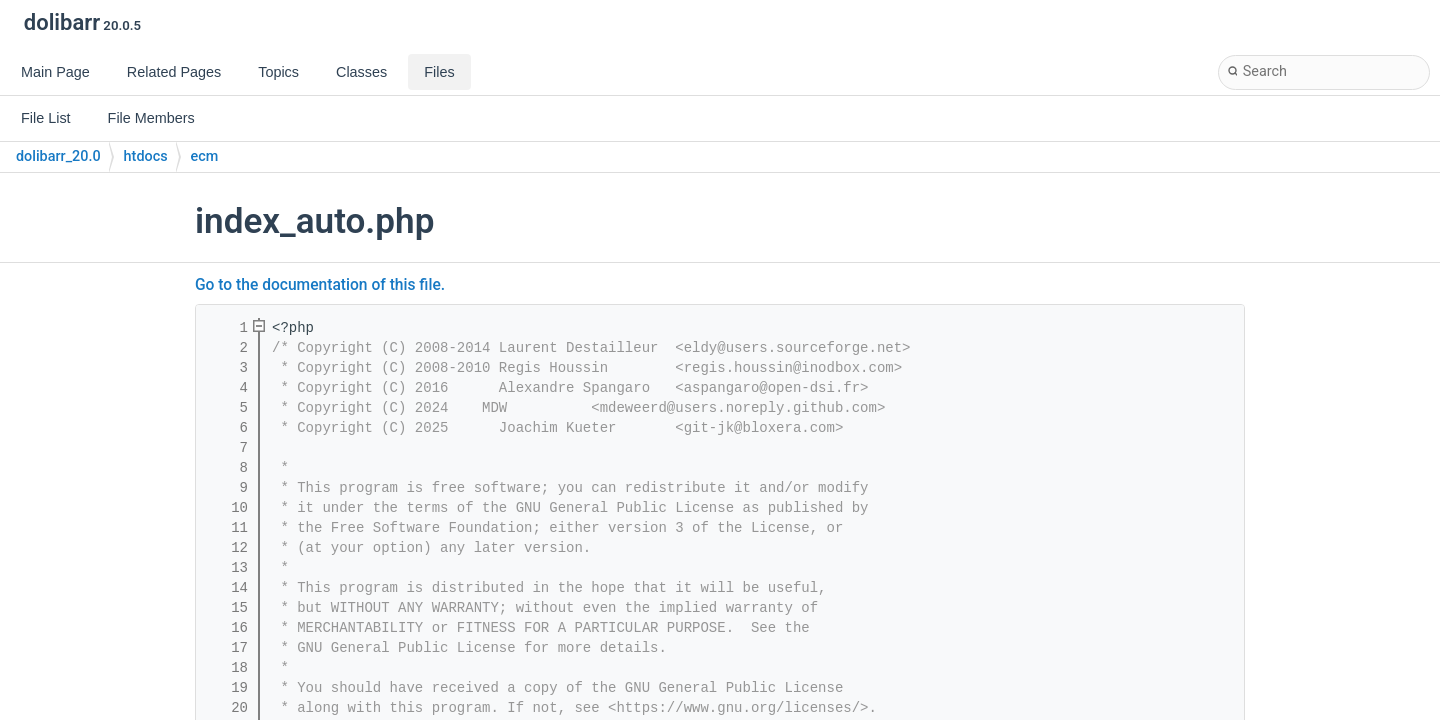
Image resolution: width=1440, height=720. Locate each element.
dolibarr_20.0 (58, 156)
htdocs (146, 156)
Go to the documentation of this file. (320, 285)
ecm (205, 156)
